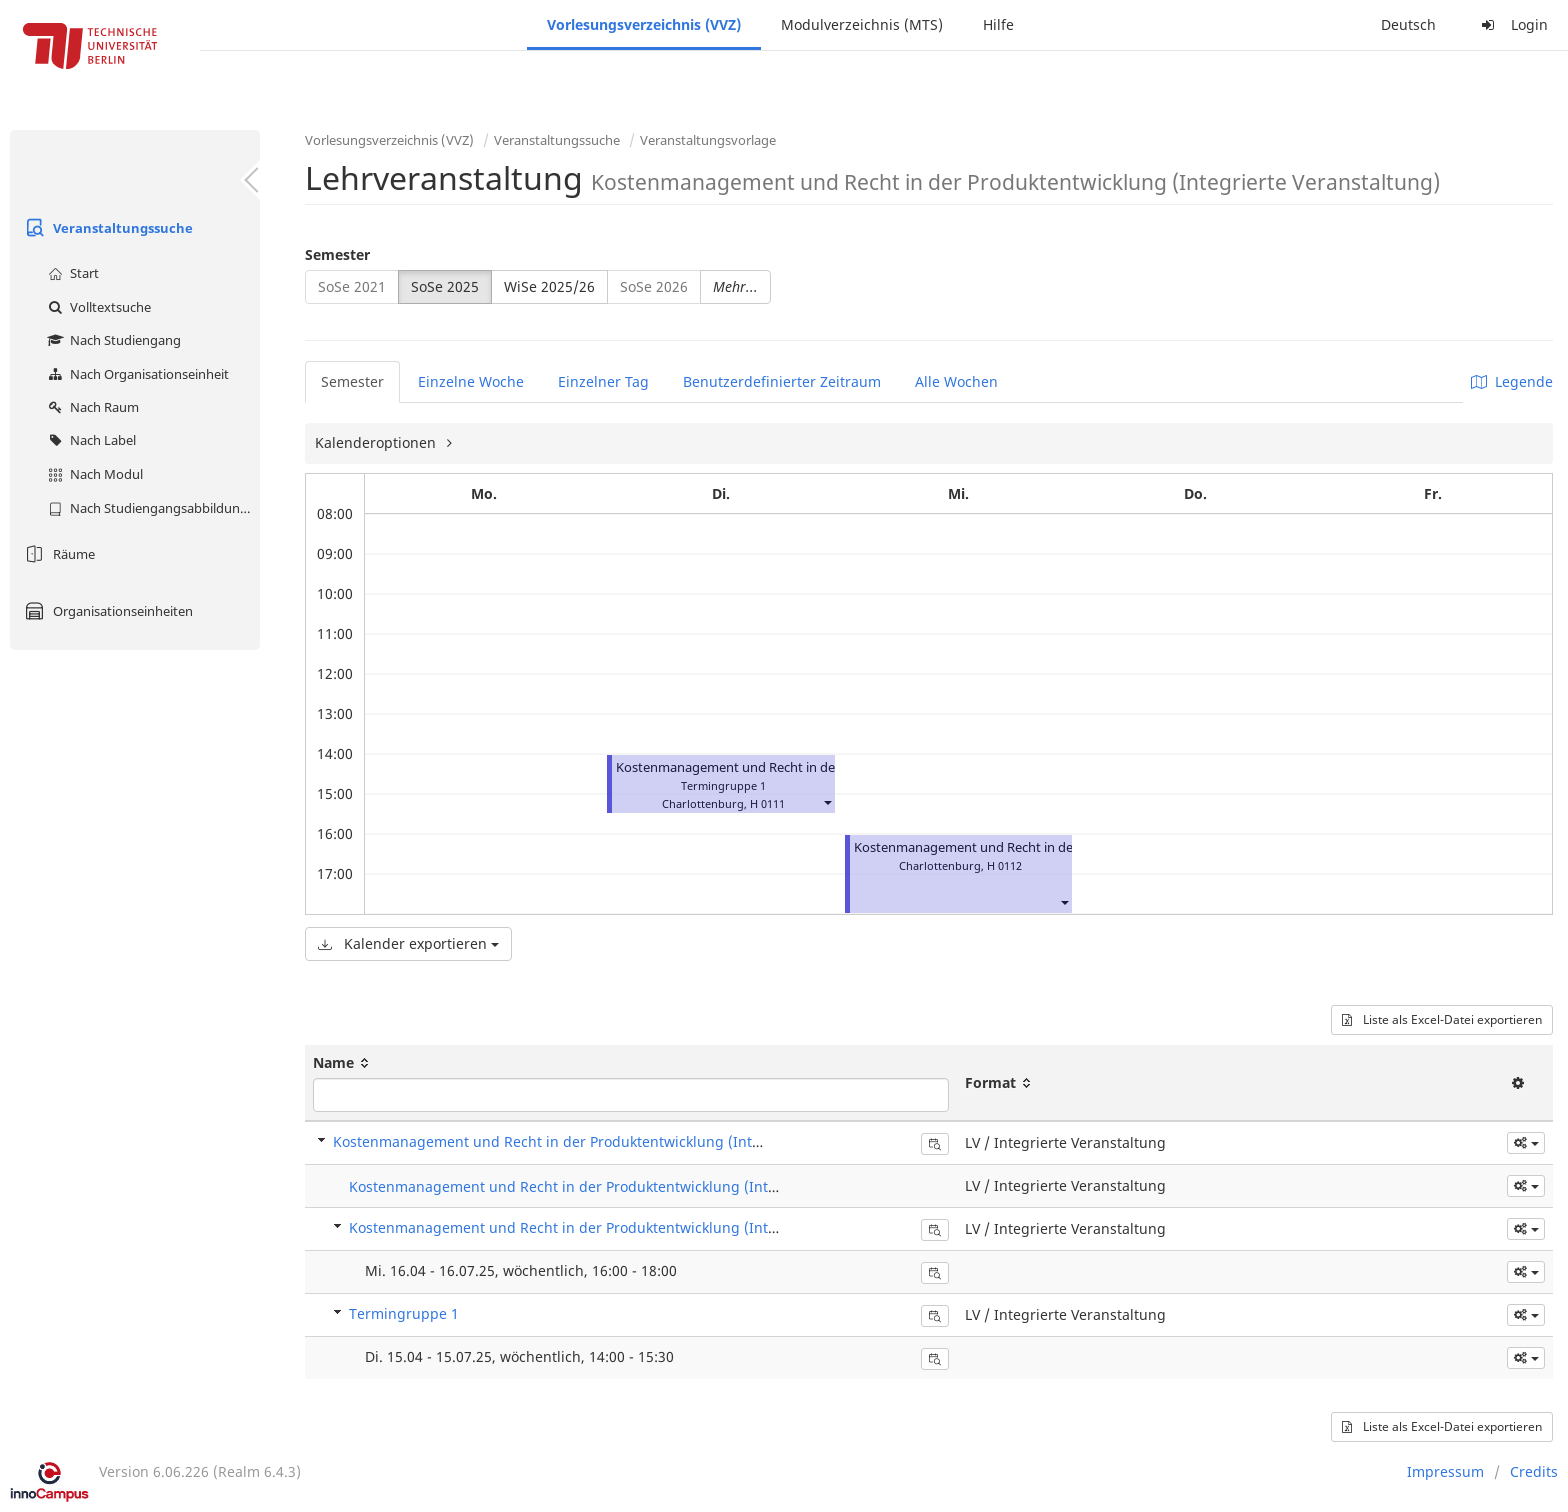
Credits (1534, 1471)
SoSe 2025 (445, 286)
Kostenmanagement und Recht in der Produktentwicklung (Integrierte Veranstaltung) (621, 1141)
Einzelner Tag (603, 381)
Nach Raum (91, 407)
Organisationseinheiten (106, 611)
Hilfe (998, 24)
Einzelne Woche (471, 381)
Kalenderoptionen (377, 442)
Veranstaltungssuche (106, 228)
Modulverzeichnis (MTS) (862, 24)
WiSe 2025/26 (549, 286)
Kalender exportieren (408, 943)
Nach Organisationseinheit (136, 374)
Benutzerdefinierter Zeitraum (782, 381)
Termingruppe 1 (404, 1313)
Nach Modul (93, 474)
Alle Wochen (956, 381)
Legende (1512, 381)
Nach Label (89, 440)
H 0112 (1004, 865)
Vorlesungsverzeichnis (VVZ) (644, 24)
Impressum (1445, 1471)
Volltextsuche (97, 307)
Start (71, 273)
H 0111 (767, 803)
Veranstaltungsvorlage (708, 140)
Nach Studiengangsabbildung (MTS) (151, 508)
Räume (57, 554)
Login (1512, 24)
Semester (337, 254)
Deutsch (1408, 24)
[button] (827, 801)
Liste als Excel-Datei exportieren (1442, 1019)
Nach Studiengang (112, 340)
